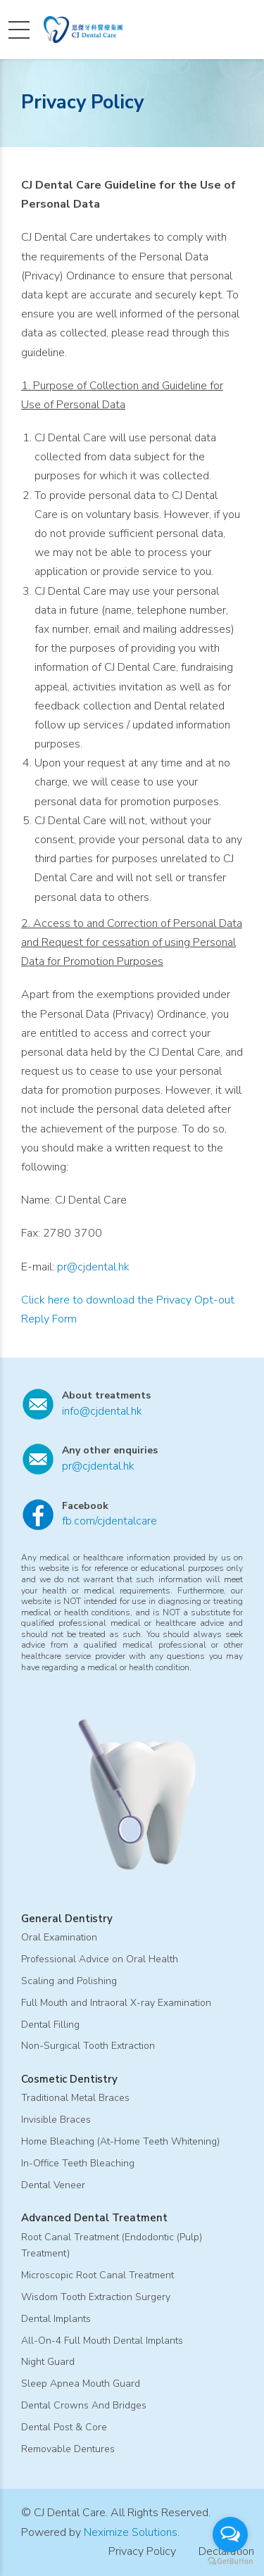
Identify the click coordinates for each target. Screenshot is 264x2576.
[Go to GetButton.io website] (230, 2561)
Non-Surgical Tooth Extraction (88, 2045)
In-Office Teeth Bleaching (77, 2163)
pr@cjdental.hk (93, 1267)
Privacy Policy (142, 2551)
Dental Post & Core (64, 2427)
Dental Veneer (53, 2185)
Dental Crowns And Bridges (83, 2405)
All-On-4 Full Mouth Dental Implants (102, 2340)
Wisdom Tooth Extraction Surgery (95, 2297)
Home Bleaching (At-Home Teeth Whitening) (120, 2141)
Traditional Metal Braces (75, 2097)
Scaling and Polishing (69, 1981)
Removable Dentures (68, 2449)
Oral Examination (59, 1937)
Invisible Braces (56, 2119)
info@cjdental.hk (102, 1411)
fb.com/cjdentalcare (109, 1521)
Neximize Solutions (130, 2532)
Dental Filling (50, 2024)
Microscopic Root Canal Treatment (97, 2275)
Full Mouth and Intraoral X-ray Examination (116, 2002)
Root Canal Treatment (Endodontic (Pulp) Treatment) (111, 2245)
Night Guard (48, 2361)
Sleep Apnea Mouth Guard (80, 2383)
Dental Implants (56, 2318)
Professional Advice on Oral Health (99, 1959)
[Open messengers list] (230, 2534)
